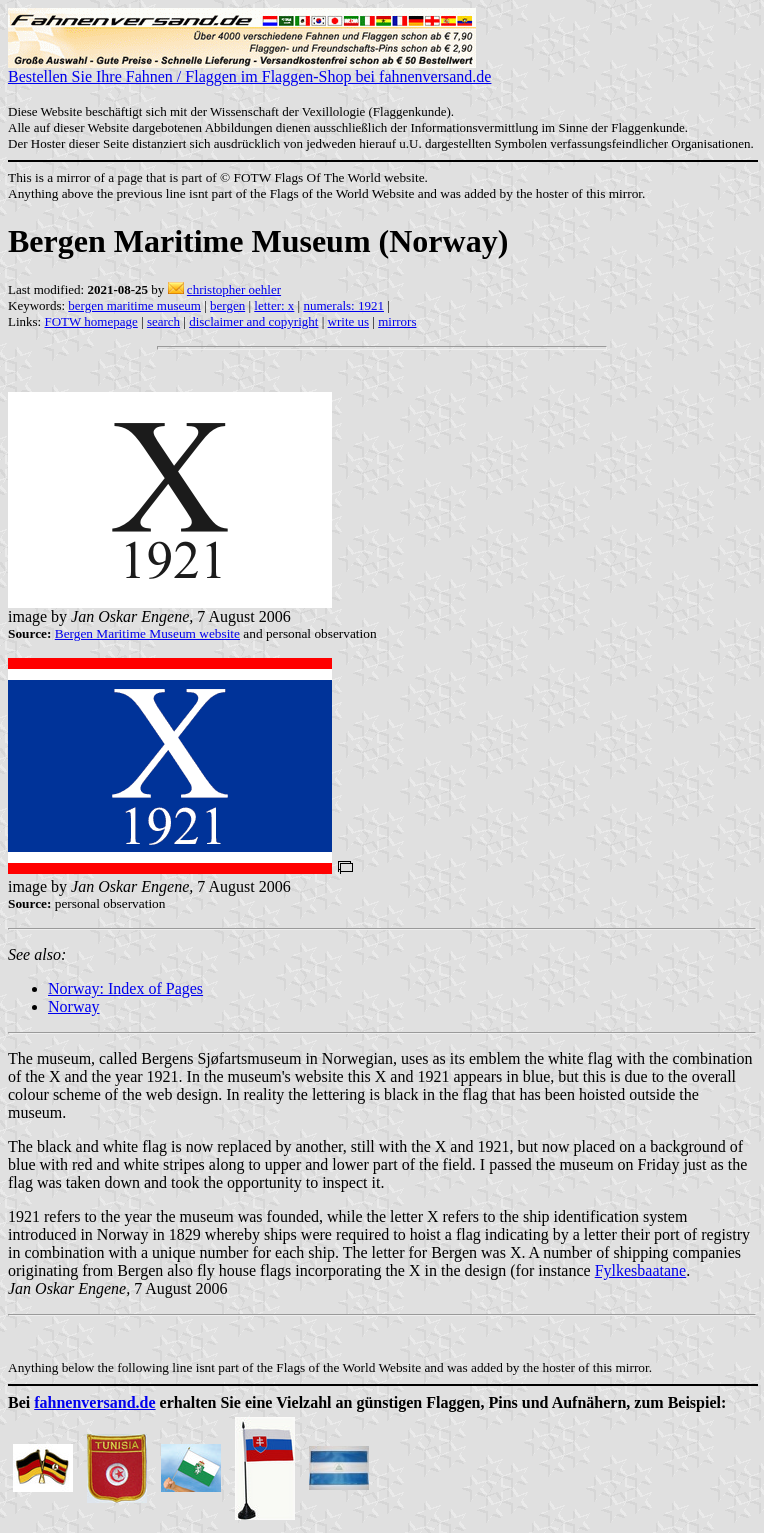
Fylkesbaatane (641, 1270)
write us (349, 321)
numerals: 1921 (343, 305)
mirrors (397, 321)
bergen (227, 305)
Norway (74, 1006)
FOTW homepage (90, 321)
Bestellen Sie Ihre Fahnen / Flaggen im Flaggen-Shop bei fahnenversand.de (249, 69)
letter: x (274, 305)
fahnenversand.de (94, 1402)
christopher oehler (234, 289)
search (163, 321)
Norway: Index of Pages (125, 988)
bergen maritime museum (134, 305)
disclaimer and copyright (253, 321)
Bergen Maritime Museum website (147, 633)
